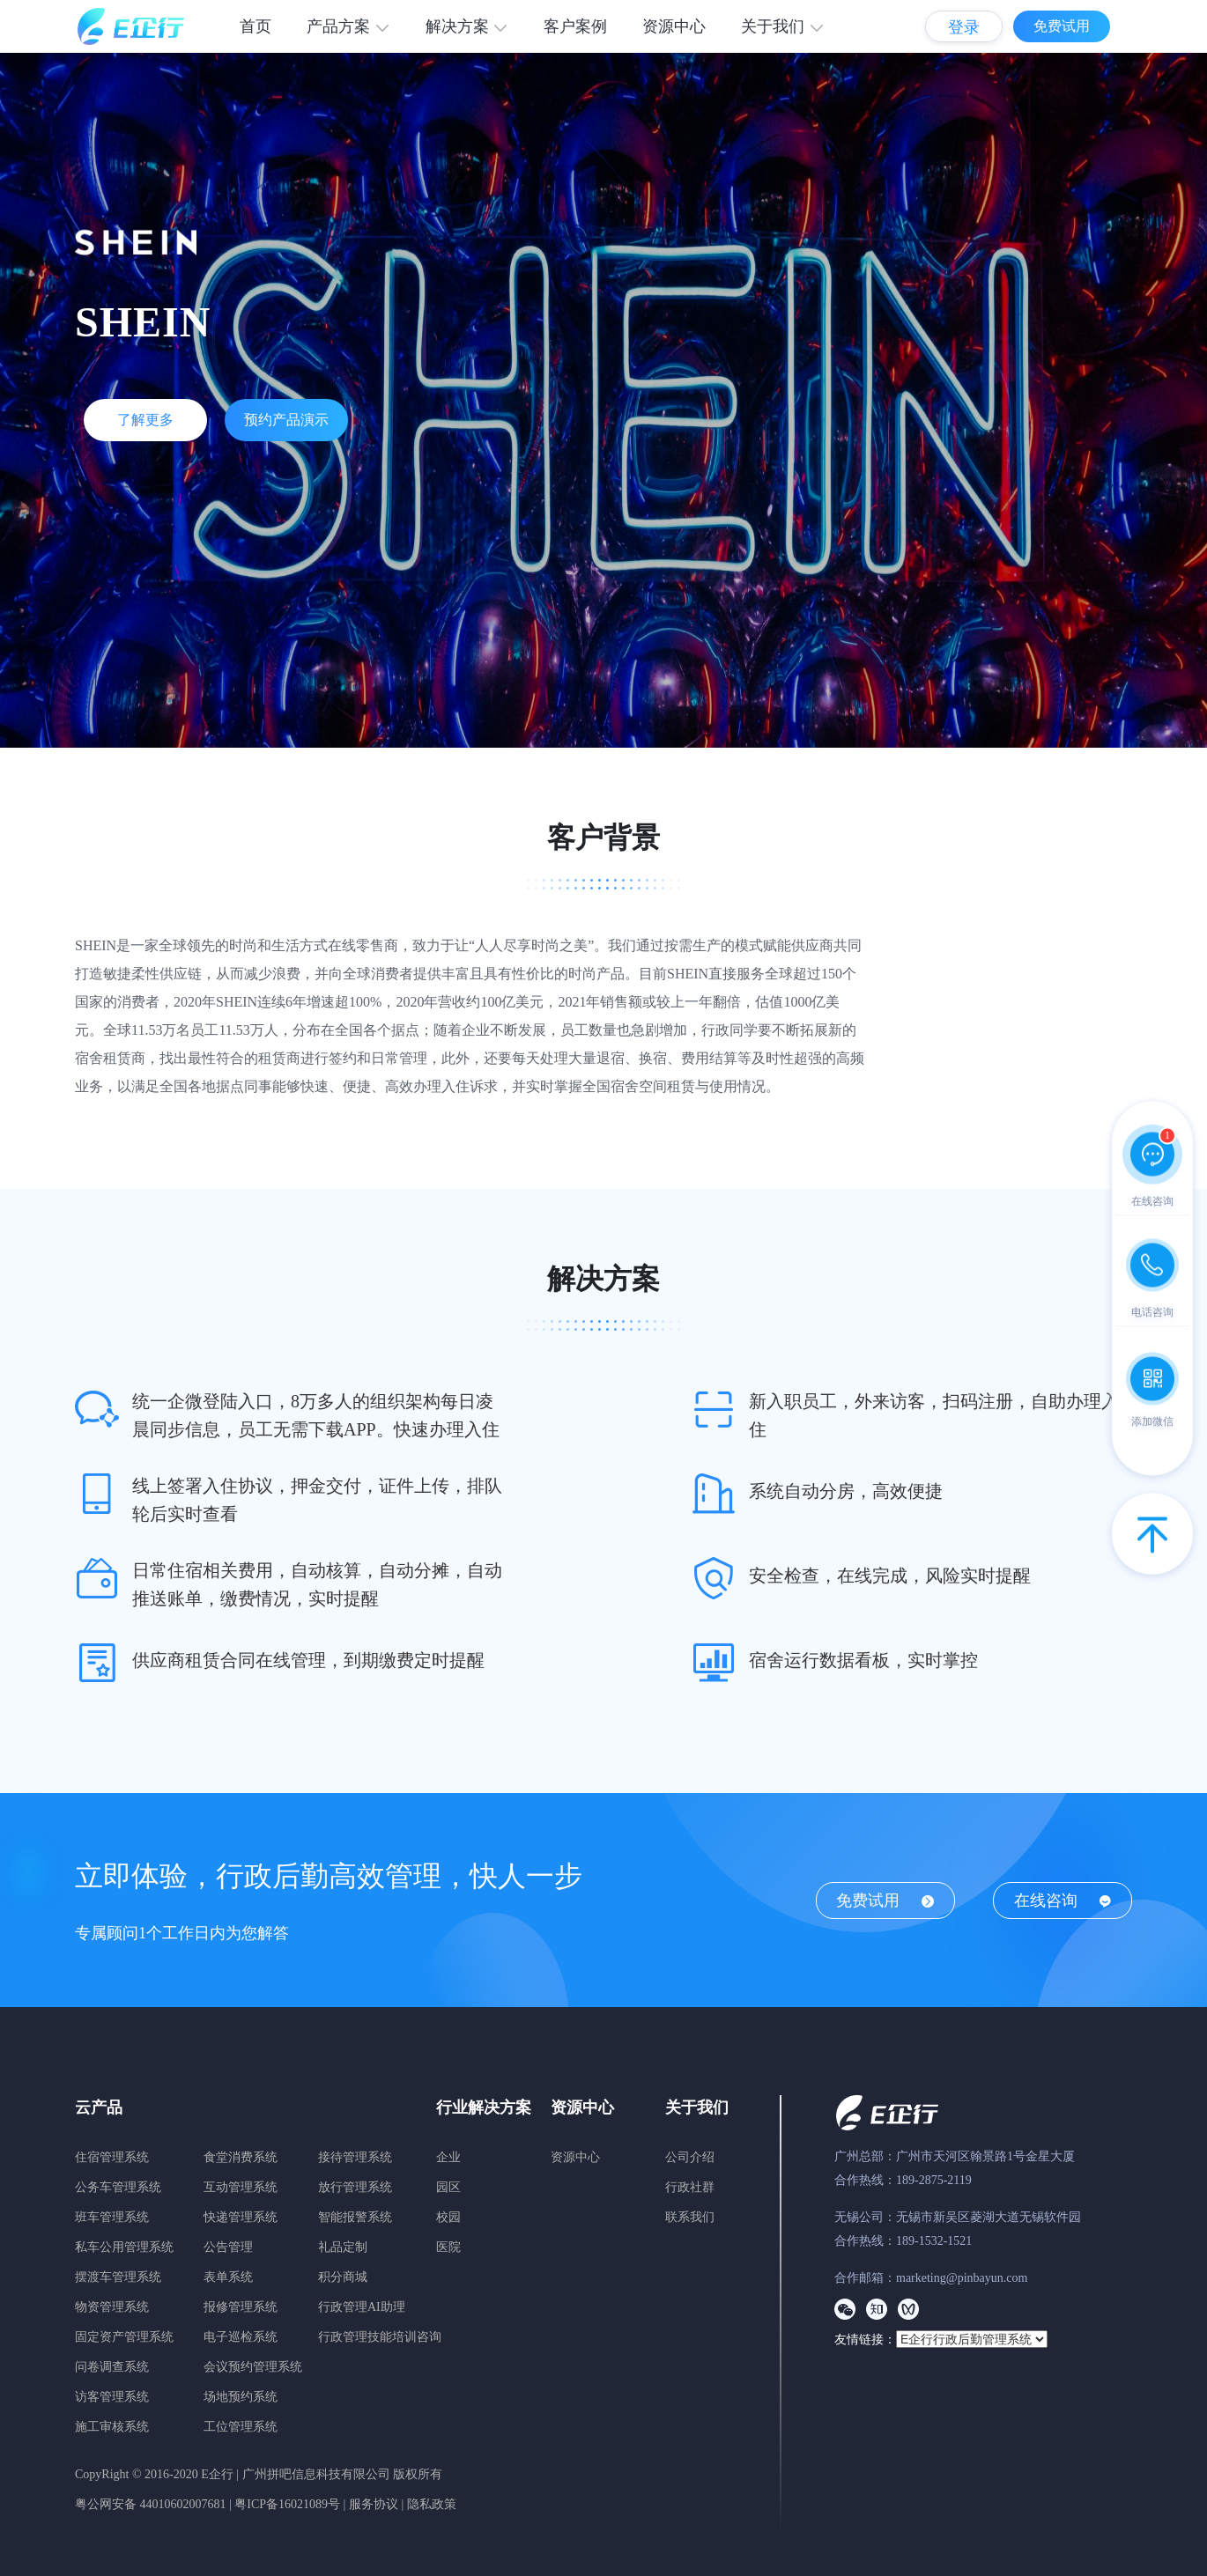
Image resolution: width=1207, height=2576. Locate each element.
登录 (964, 27)
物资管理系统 (112, 2307)
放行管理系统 (355, 2187)
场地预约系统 (241, 2396)
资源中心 (674, 26)
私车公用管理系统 (124, 2247)
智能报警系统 (355, 2217)
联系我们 (690, 2217)
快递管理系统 (241, 2217)
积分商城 (342, 2277)
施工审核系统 (112, 2426)
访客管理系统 (112, 2396)
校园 (448, 2217)
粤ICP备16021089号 (287, 2504)
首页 (255, 26)
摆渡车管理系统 (118, 2277)
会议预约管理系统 (253, 2366)
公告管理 (228, 2247)
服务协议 (373, 2504)
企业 (448, 2157)
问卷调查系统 (112, 2366)
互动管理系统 (241, 2187)
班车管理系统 (112, 2217)
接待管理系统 (355, 2157)
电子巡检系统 (241, 2336)
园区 (448, 2187)
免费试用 (1061, 25)
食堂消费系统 (241, 2157)
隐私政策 (431, 2504)
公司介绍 (690, 2157)
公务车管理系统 (118, 2187)
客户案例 (575, 26)
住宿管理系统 (112, 2157)
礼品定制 (342, 2247)
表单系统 (228, 2277)
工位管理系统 (241, 2426)
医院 (448, 2247)
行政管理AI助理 (361, 2307)
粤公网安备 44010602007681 (150, 2504)
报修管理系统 (241, 2307)
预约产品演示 (286, 419)
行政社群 (690, 2187)
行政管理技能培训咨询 (379, 2336)
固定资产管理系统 (124, 2336)
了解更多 (145, 419)
